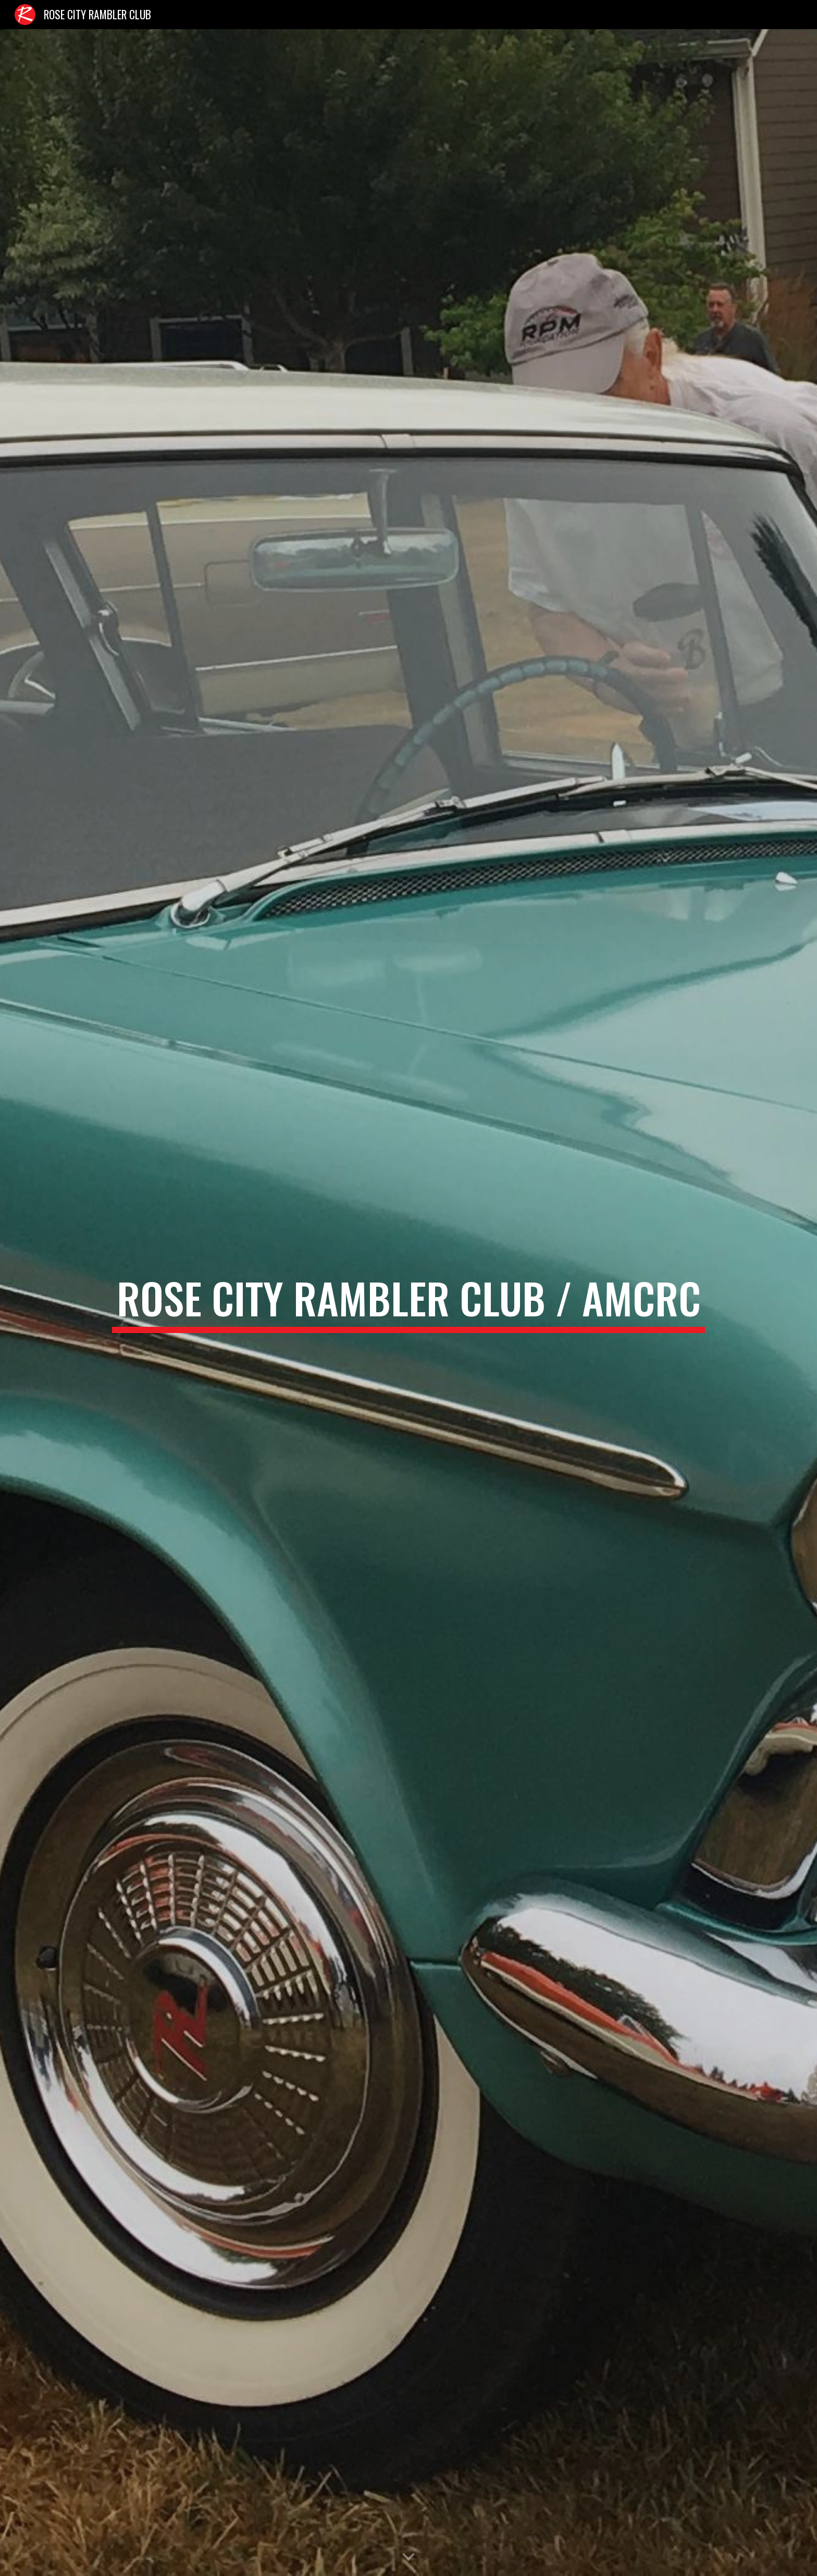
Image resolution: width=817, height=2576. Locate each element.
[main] (408, 1302)
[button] (408, 2557)
